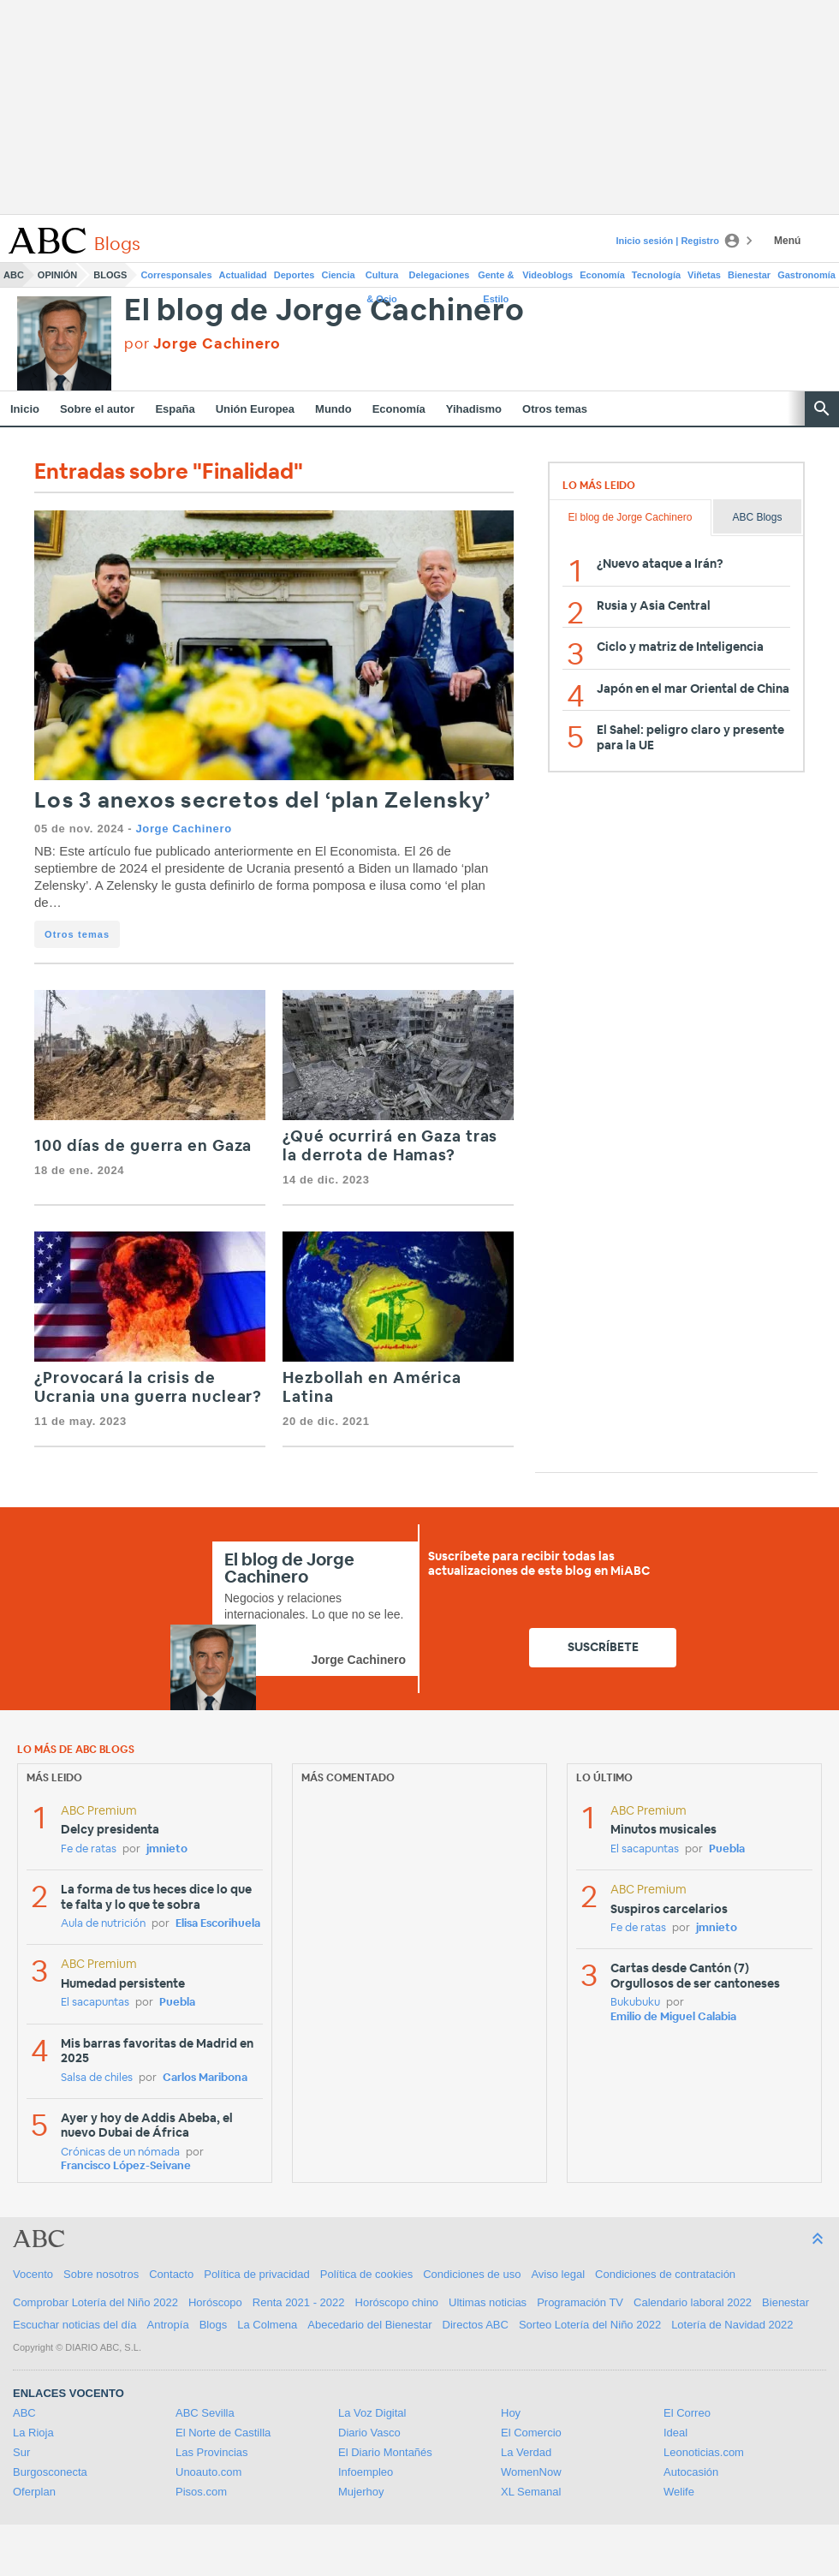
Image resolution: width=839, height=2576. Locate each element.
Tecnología (656, 275)
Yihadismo (474, 408)
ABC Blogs (757, 517)
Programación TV (580, 2302)
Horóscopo (215, 2302)
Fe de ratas (88, 1849)
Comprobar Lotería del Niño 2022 (95, 2302)
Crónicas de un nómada (120, 2152)
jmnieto (166, 1849)
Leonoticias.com (703, 2452)
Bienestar (749, 275)
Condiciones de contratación (665, 2274)
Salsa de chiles (97, 2078)
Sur (21, 2452)
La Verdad (526, 2452)
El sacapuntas (95, 2002)
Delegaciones (439, 275)
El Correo (687, 2412)
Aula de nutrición (103, 1923)
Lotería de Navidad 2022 (732, 2324)
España (174, 408)
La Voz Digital (372, 2412)
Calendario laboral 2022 (693, 2302)
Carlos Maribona (205, 2078)
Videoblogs (547, 275)
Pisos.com (201, 2491)
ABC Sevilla (205, 2412)
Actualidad (243, 275)
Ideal (675, 2432)
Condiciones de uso (472, 2274)
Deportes (294, 275)
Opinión (57, 275)
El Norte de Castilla (223, 2432)
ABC (13, 275)
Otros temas (554, 408)
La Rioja (33, 2432)
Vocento (33, 2274)
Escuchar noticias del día (75, 2324)
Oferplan (34, 2491)
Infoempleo (365, 2472)
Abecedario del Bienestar (369, 2324)
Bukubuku (635, 2002)
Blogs (110, 275)
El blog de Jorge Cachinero (324, 311)
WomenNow (531, 2472)
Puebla (177, 2002)
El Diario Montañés (385, 2452)
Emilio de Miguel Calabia (673, 2017)
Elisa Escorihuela (218, 1923)
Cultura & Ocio (382, 278)
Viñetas (704, 275)
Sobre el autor (97, 408)
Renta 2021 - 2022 (299, 2302)
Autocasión (690, 2472)
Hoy (511, 2412)
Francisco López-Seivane (126, 2166)
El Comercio (531, 2432)
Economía (602, 275)
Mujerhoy (361, 2491)
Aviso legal (558, 2274)
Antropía (168, 2324)
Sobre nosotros (101, 2274)
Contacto (171, 2274)
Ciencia (338, 275)
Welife (678, 2491)
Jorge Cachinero (183, 828)
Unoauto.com (208, 2472)
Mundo (333, 408)
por (202, 344)
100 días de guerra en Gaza (143, 1146)
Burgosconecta (50, 2472)
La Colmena (267, 2324)
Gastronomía (806, 275)
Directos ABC (476, 2324)
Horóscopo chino (397, 2302)
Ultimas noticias (488, 2302)
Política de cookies (366, 2274)
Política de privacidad (257, 2274)
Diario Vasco (369, 2432)
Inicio (24, 408)
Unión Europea (255, 408)
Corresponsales (175, 275)
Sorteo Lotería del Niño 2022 (590, 2324)
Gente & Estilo (496, 278)
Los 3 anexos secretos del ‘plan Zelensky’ (262, 801)
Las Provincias (212, 2452)
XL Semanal (531, 2491)
